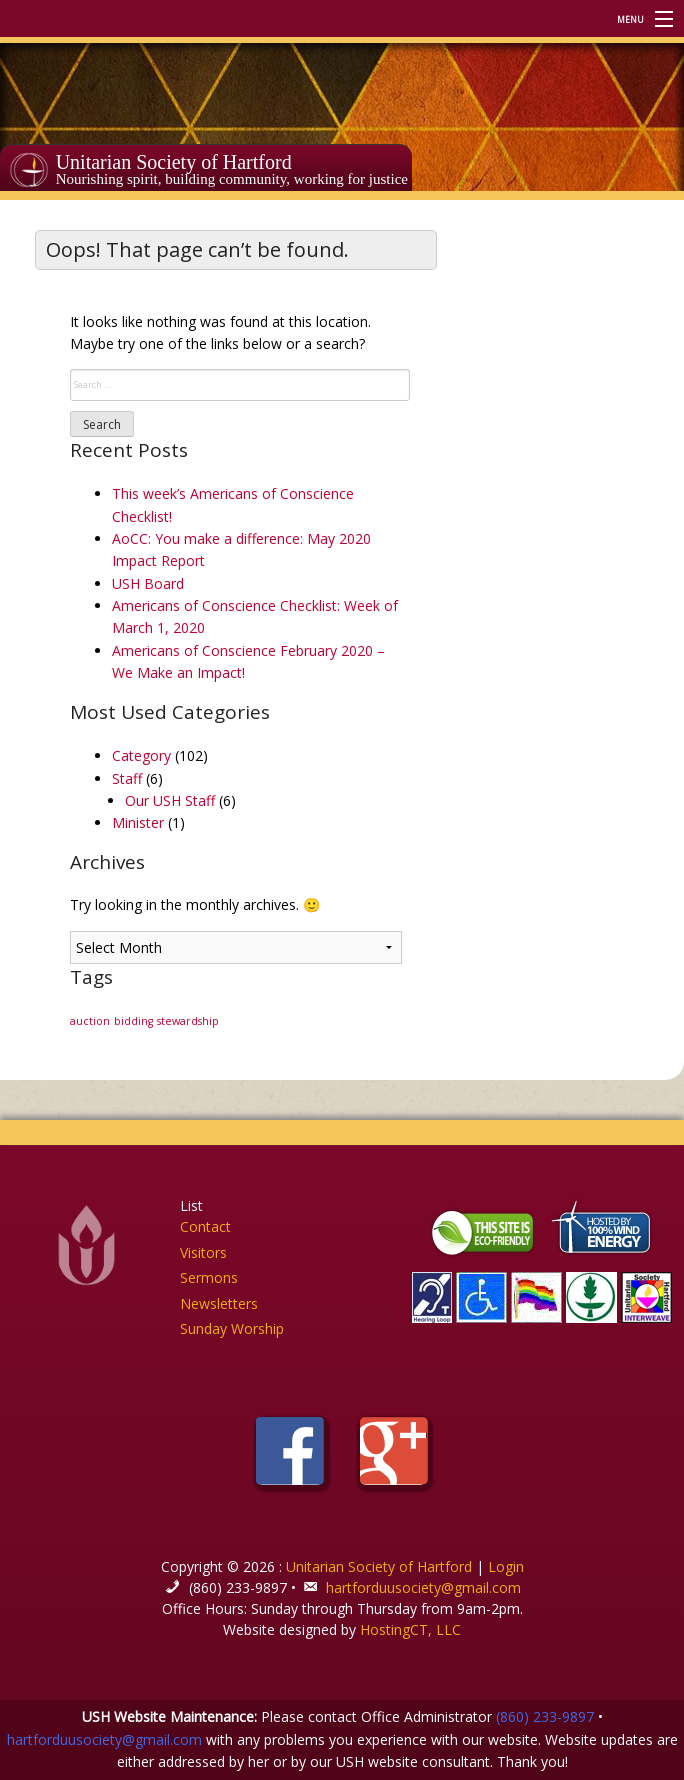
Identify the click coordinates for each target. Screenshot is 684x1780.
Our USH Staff (170, 800)
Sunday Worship (232, 1328)
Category (141, 755)
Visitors (203, 1252)
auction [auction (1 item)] (90, 1021)
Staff (127, 778)
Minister (138, 822)
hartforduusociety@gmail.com (423, 1587)
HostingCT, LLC (410, 1629)
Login (506, 1566)
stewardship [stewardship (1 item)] (188, 1021)
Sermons (209, 1277)
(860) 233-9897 (545, 1716)
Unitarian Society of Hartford (174, 162)
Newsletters (219, 1303)
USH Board (148, 583)
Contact (205, 1226)
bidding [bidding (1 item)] (133, 1021)
